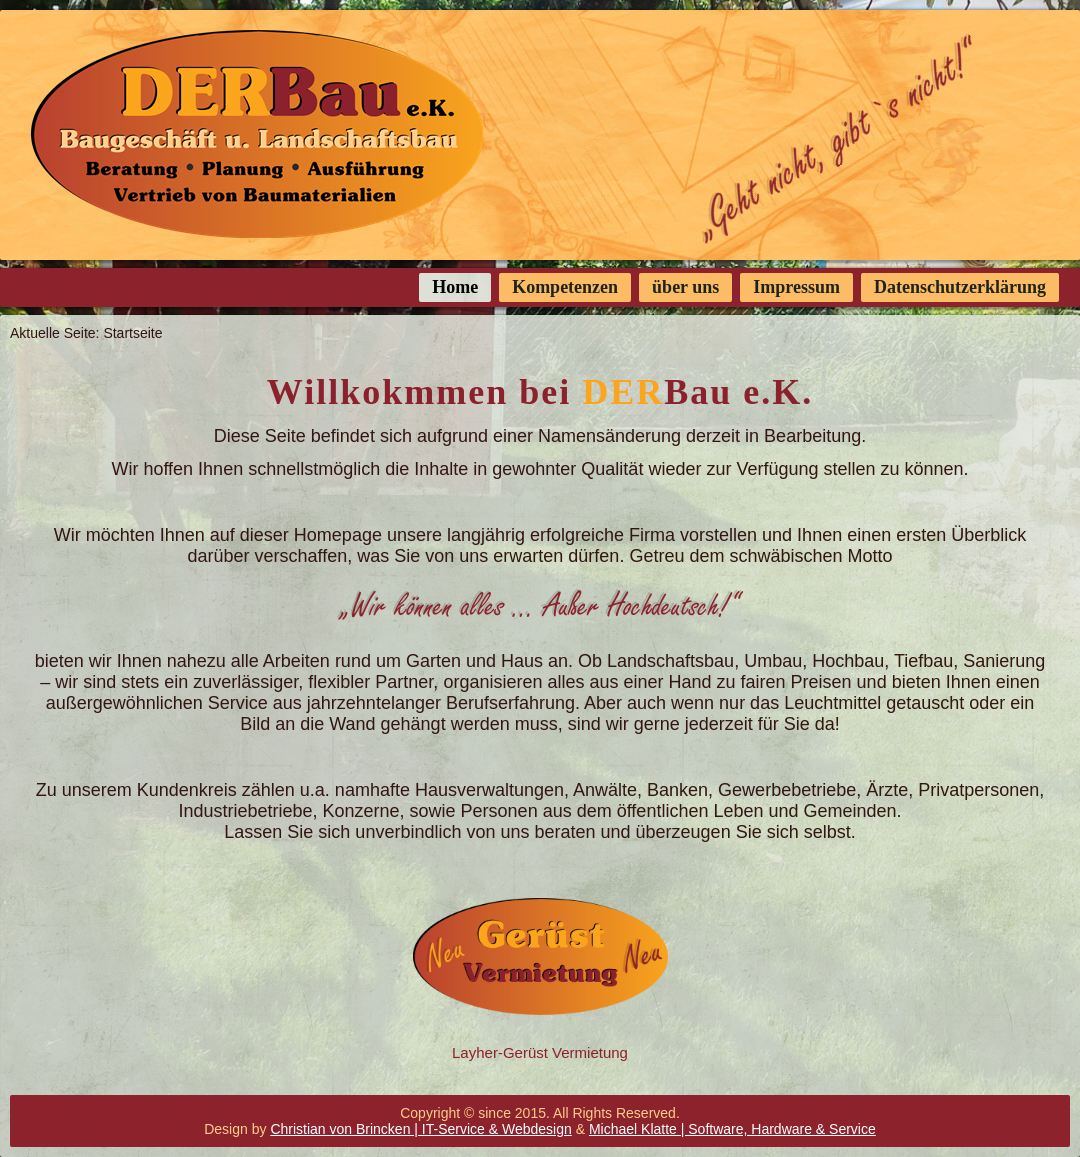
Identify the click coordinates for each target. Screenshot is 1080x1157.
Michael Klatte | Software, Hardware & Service (732, 1129)
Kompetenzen (565, 287)
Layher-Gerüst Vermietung (540, 1052)
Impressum (796, 287)
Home (455, 287)
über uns (685, 287)
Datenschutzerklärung (960, 287)
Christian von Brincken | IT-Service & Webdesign (420, 1129)
